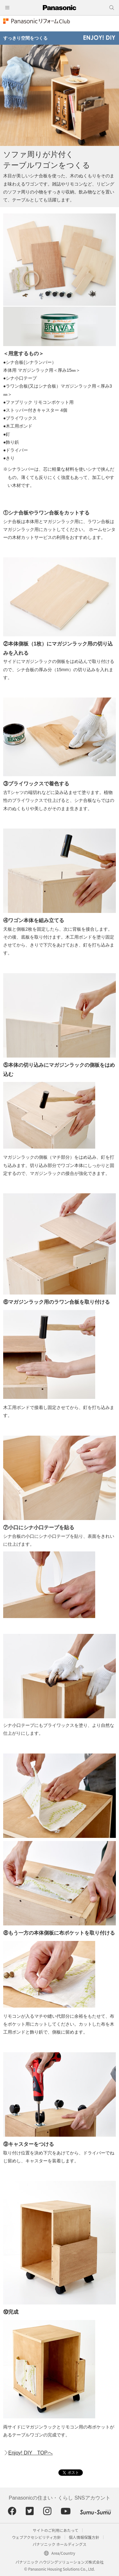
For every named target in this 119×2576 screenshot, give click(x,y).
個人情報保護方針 (84, 2537)
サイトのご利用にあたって (55, 2530)
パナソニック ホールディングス (60, 2544)
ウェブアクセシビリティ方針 (36, 2537)
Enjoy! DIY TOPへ (30, 2452)
